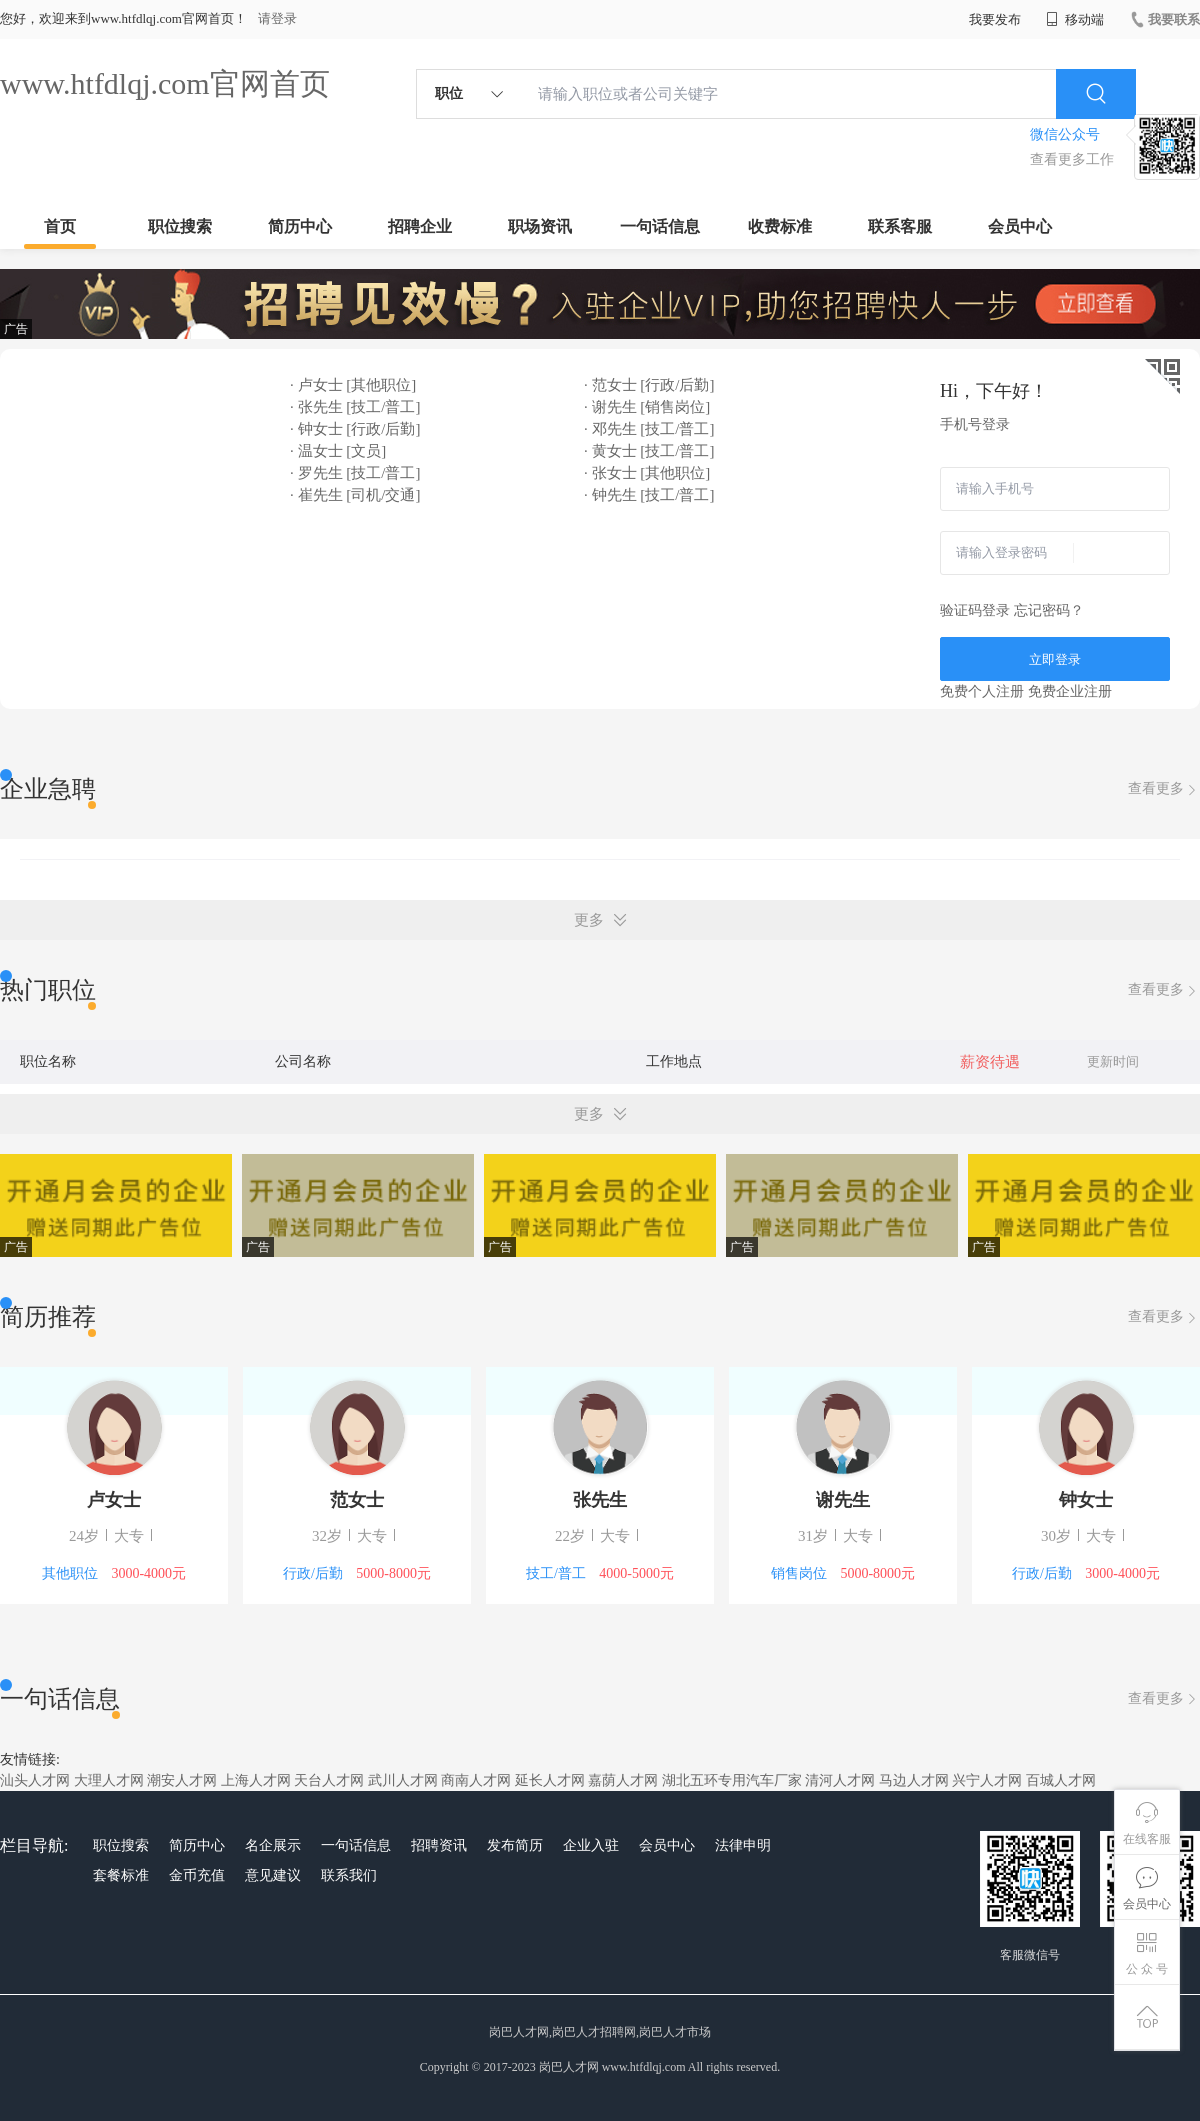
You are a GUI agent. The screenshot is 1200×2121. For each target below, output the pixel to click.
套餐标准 (121, 1875)
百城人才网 (1061, 1780)
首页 (60, 226)
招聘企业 (420, 226)
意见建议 (273, 1875)
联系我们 (349, 1875)
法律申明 (743, 1845)
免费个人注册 (982, 691)
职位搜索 (180, 226)
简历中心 (300, 226)
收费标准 (780, 226)
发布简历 (515, 1845)
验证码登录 (975, 610)
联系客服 (900, 226)
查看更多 (1164, 789)
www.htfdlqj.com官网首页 (165, 83)
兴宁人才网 (987, 1780)
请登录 (277, 18)
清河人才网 (840, 1780)
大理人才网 (109, 1780)
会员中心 (1020, 226)
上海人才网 (256, 1780)
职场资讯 (540, 226)
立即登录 (1055, 659)
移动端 (1075, 19)
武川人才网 (403, 1780)
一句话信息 (660, 226)
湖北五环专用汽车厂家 (732, 1780)
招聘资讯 (439, 1845)
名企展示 (273, 1845)
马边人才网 (914, 1780)
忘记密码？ (1049, 610)
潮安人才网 (182, 1780)
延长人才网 (550, 1780)
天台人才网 (329, 1780)
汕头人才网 (35, 1780)
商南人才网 (476, 1780)
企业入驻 (591, 1845)
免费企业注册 (1070, 691)
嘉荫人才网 (623, 1780)
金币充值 (197, 1875)
